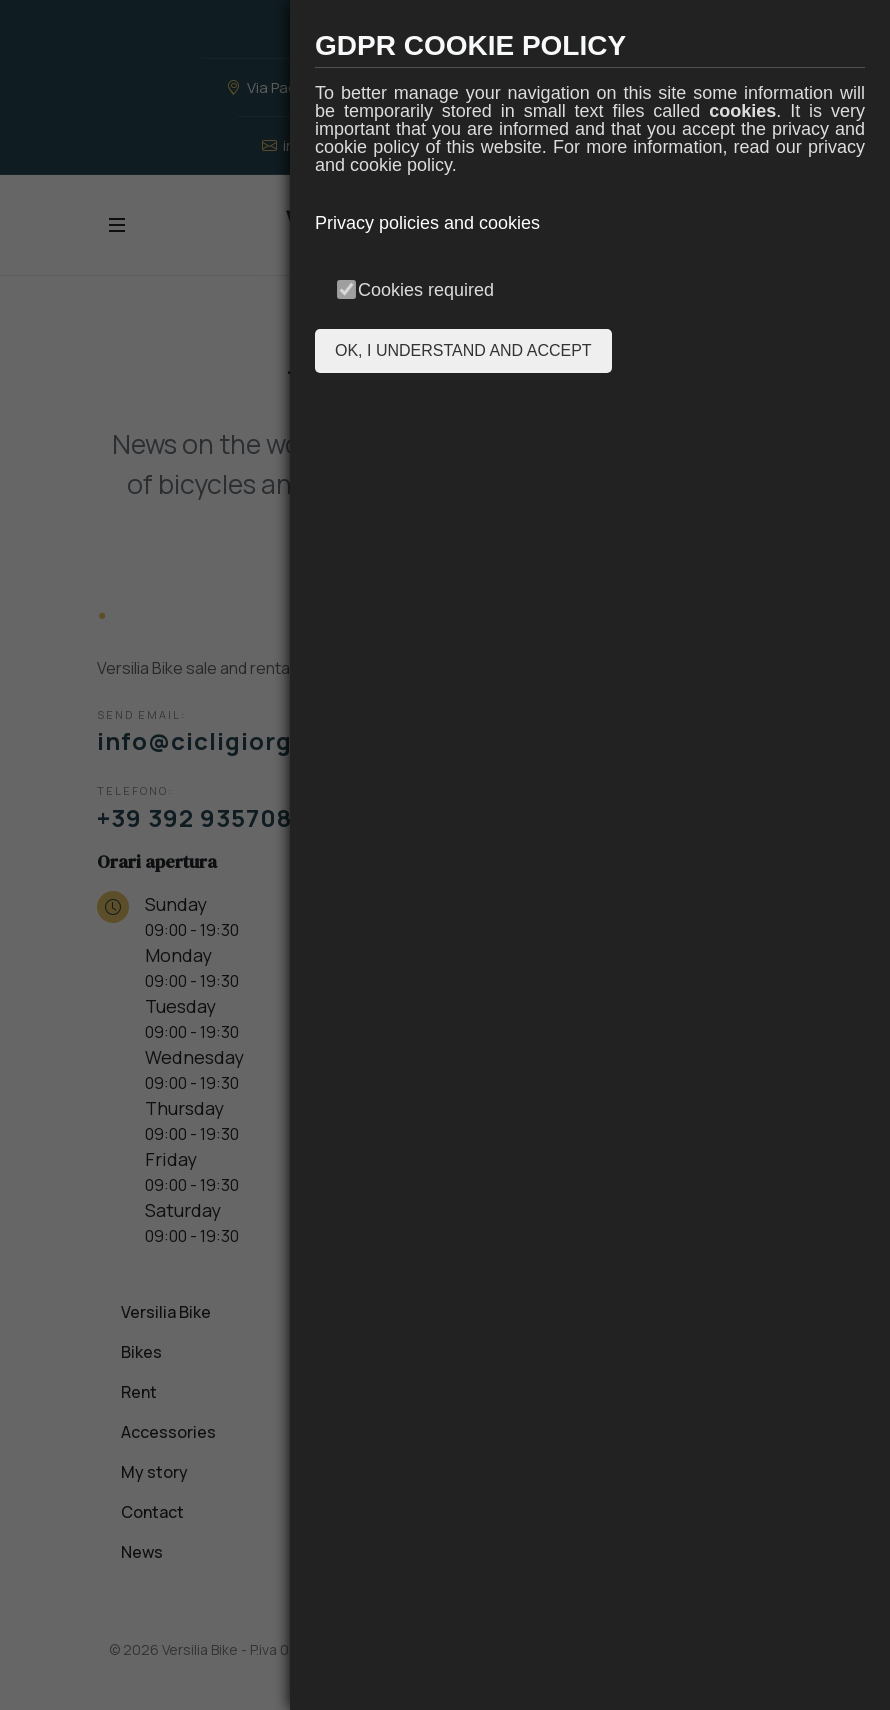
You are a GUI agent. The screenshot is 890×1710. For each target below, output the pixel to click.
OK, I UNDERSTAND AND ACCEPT (463, 350)
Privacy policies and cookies (427, 223)
